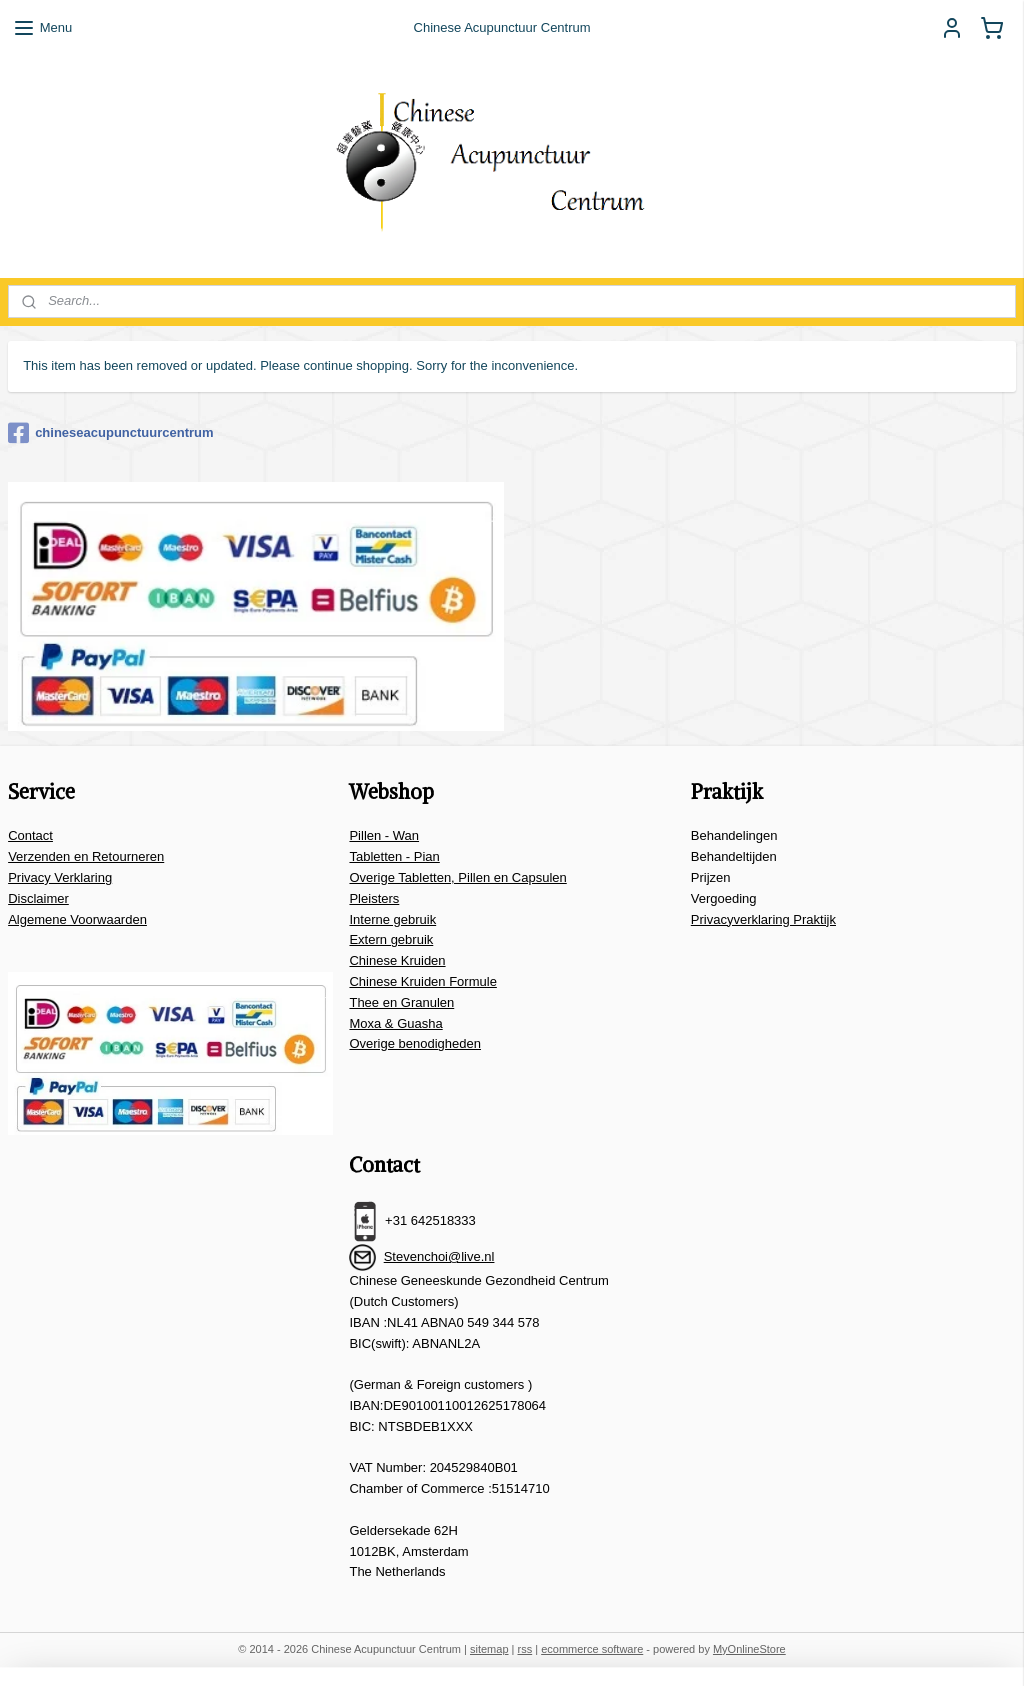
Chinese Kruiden (397, 960)
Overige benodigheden (415, 1043)
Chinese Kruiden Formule (422, 981)
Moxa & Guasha (395, 1023)
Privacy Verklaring (60, 877)
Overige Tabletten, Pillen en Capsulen (457, 877)
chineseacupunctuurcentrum (110, 433)
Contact (30, 835)
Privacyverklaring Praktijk (763, 919)
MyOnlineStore (749, 1649)
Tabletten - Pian (394, 856)
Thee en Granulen (401, 1002)
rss (525, 1649)
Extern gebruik (391, 939)
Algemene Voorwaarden (77, 919)
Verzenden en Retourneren (86, 856)
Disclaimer (38, 898)
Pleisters (374, 898)
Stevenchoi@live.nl (439, 1256)
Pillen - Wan (384, 835)
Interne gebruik (392, 919)
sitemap (489, 1649)
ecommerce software (592, 1649)
